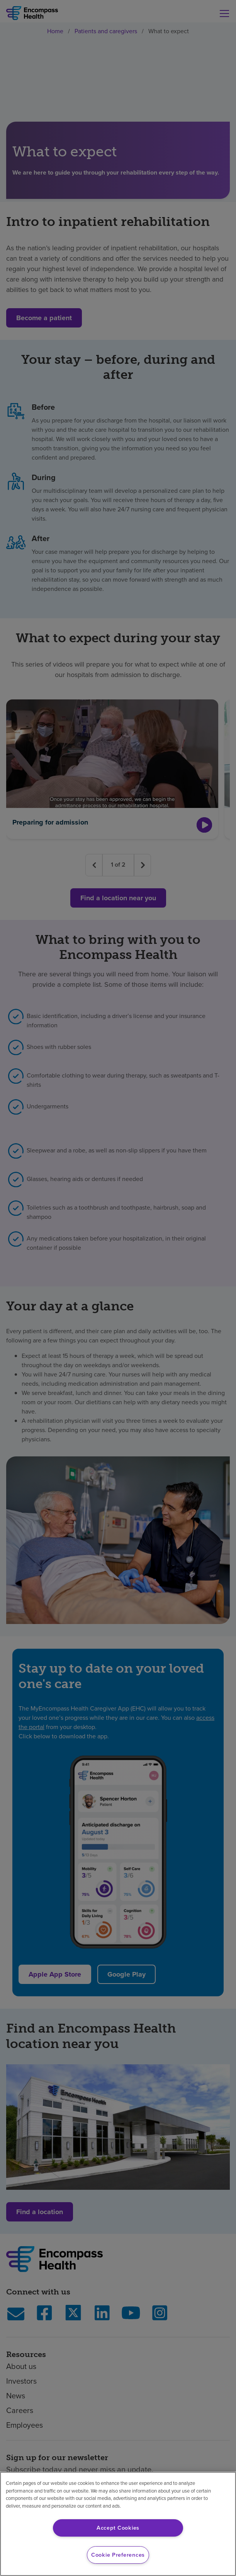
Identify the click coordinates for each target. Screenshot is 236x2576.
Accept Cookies (118, 2527)
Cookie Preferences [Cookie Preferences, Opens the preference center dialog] (118, 2555)
